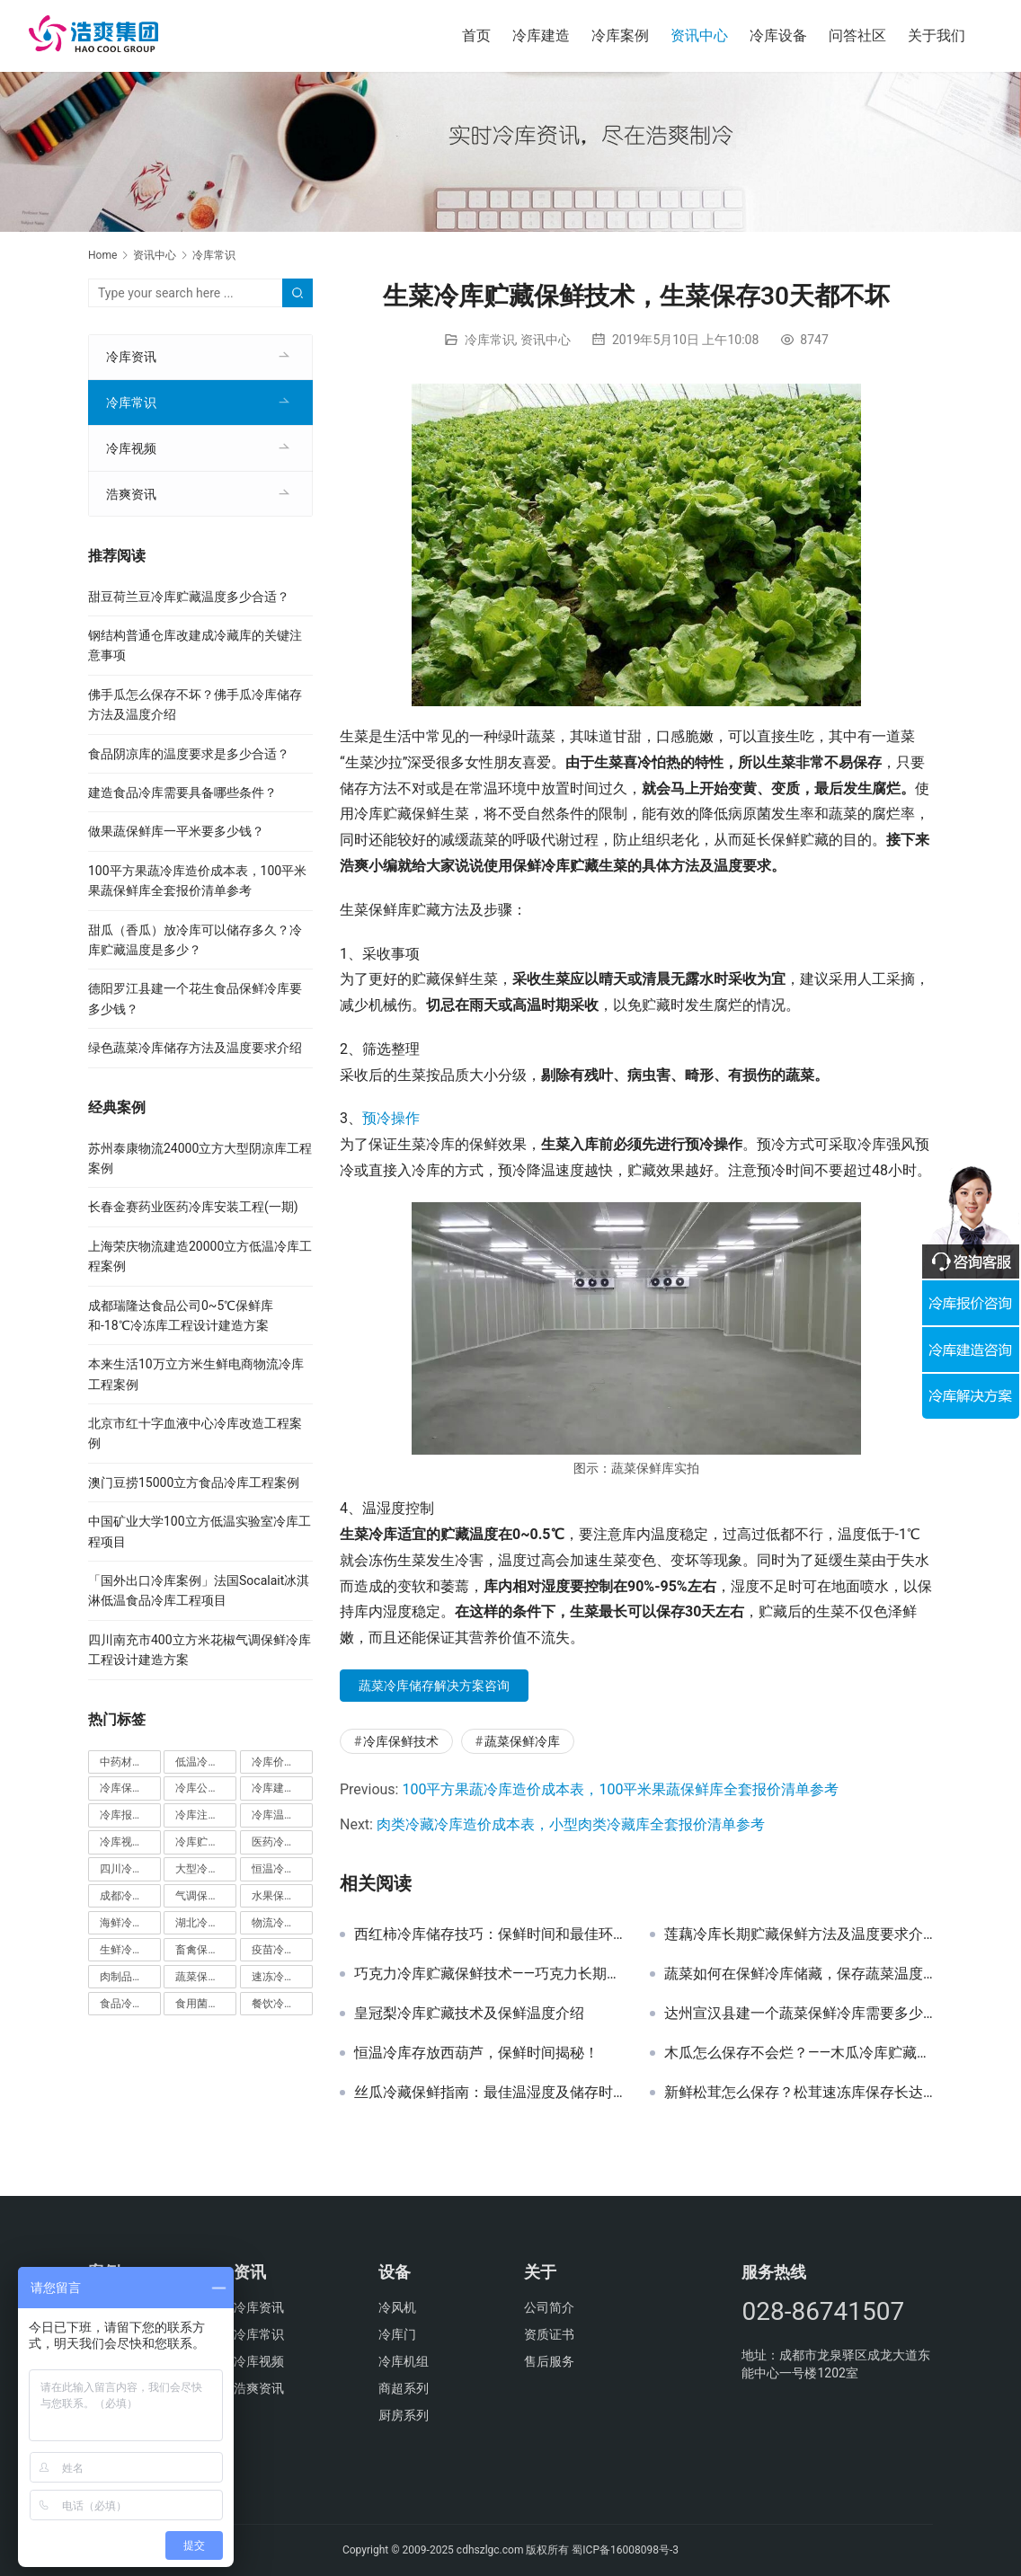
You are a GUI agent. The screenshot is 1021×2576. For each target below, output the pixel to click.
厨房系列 (403, 2415)
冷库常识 (490, 339)
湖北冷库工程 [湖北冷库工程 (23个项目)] (205, 1923)
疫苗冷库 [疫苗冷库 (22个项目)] (282, 1949)
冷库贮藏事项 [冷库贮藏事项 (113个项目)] (205, 1842)
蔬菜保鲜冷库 (522, 1741)
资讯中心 (699, 35)
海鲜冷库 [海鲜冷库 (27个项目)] (130, 1923)
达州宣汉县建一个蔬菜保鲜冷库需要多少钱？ (798, 2013)
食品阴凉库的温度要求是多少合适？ (188, 754)
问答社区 (857, 35)
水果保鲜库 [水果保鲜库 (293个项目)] (282, 1896)
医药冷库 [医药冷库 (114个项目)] (282, 1842)
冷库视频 (131, 448)
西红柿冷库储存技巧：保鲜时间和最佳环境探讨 (488, 1934)
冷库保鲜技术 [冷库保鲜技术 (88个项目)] (130, 1788)
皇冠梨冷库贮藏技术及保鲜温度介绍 (469, 2013)
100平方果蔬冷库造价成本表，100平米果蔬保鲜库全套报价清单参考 (620, 1789)
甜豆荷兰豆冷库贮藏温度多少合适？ (188, 596)
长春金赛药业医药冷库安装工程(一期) (193, 1206)
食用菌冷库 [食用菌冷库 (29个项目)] (205, 2003)
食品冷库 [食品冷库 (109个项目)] (130, 2003)
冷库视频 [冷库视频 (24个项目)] (130, 1842)
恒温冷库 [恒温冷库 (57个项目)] (282, 1869)
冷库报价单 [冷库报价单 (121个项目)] (130, 1815)
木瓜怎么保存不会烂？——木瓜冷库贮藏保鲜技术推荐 (798, 2053)
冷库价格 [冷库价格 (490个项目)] (282, 1762)
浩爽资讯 (131, 494)
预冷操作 (391, 1118)
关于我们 (936, 35)
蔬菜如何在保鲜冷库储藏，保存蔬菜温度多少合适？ (798, 1974)
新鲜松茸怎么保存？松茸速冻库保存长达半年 (798, 2093)
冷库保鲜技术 (401, 1741)
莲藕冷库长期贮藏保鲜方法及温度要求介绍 (798, 1934)
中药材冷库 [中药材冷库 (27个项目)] (130, 1762)
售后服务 (549, 2361)
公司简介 (549, 2307)
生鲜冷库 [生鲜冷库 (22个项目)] (130, 1949)
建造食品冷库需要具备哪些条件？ (182, 792)
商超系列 (403, 2388)
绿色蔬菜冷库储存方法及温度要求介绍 (195, 1047)
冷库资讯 (131, 357)
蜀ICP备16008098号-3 (625, 2550)
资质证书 (549, 2334)
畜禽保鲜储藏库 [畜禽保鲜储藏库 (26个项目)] (205, 1949)
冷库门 (397, 2334)
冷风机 (397, 2307)
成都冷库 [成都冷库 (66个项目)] (130, 1896)
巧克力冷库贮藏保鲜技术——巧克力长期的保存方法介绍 (488, 1974)
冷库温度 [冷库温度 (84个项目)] (282, 1815)
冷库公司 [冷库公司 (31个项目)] (205, 1788)
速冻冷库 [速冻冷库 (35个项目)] (282, 1976)
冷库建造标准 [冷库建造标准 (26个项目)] (282, 1788)
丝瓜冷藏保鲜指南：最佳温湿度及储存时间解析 (488, 2093)
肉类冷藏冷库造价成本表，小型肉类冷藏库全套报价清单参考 (571, 1824)
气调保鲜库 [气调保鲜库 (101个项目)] (205, 1896)
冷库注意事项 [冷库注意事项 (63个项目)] (205, 1815)
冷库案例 (620, 35)
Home (102, 255)
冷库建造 (541, 35)
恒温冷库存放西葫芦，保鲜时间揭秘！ (476, 2053)
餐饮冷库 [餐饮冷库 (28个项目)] (282, 2003)
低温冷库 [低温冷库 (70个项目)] (205, 1762)
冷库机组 (403, 2361)
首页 (476, 35)
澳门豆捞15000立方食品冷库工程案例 (193, 1482)
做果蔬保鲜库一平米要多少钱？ (176, 831)
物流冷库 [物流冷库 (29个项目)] (282, 1923)
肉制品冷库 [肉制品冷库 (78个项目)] (130, 1976)
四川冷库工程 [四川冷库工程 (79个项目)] (130, 1869)
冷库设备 (778, 35)
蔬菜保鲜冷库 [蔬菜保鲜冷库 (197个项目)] (205, 1976)
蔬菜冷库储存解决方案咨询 (434, 1685)
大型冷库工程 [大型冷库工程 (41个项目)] (205, 1869)
